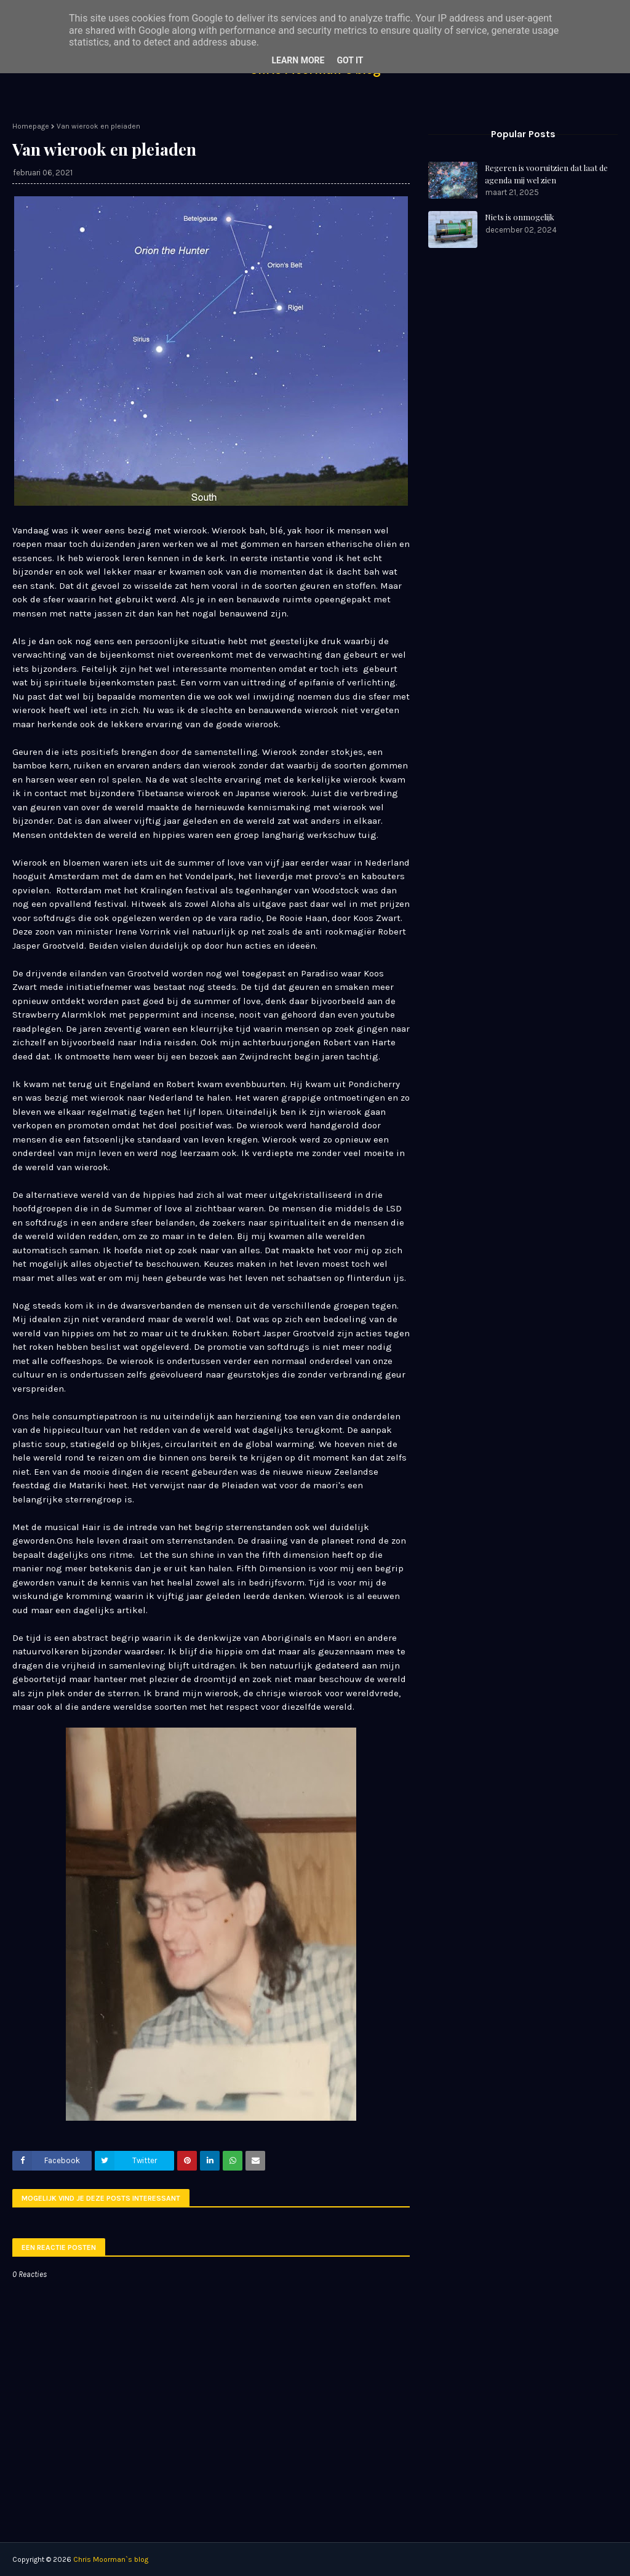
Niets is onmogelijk (519, 217)
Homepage (30, 126)
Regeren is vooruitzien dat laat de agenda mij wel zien (546, 173)
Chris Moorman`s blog (110, 2559)
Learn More (297, 60)
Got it (350, 60)
